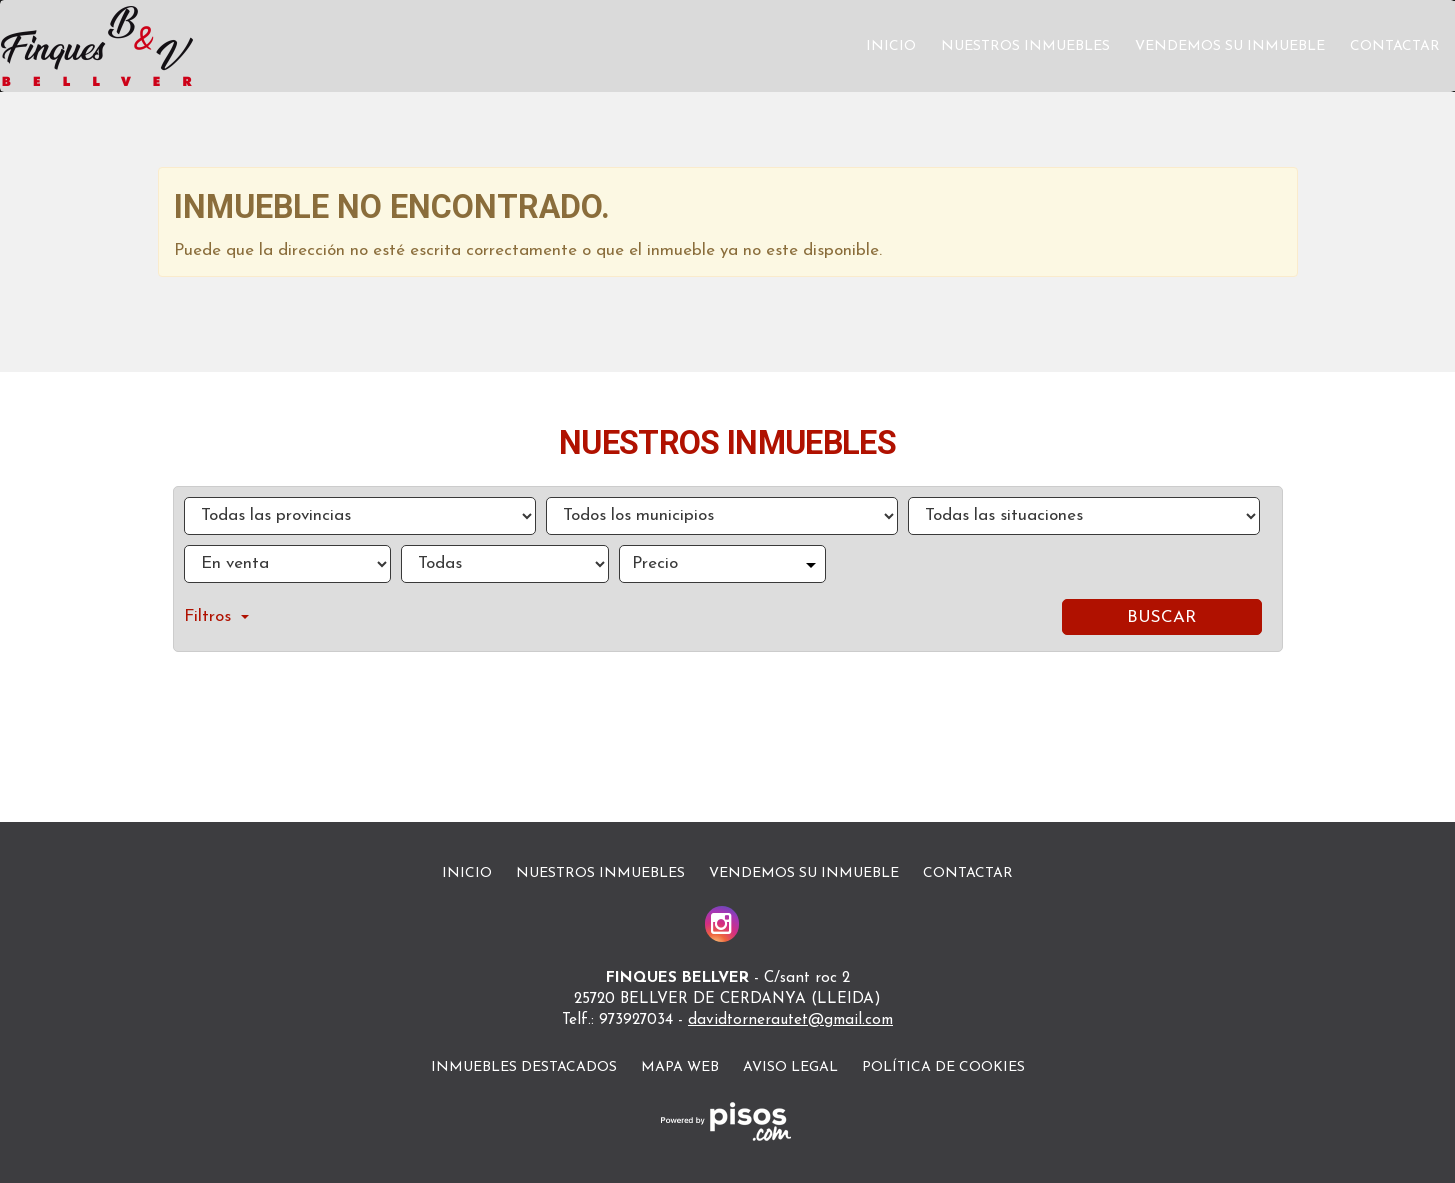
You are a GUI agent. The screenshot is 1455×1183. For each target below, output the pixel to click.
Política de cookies (943, 1067)
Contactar (1395, 46)
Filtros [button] (216, 616)
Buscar (1161, 617)
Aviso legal (790, 1067)
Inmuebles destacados (524, 1067)
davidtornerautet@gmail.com (790, 1020)
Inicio (891, 46)
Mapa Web (680, 1067)
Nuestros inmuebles (1025, 46)
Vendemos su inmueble (1230, 46)
